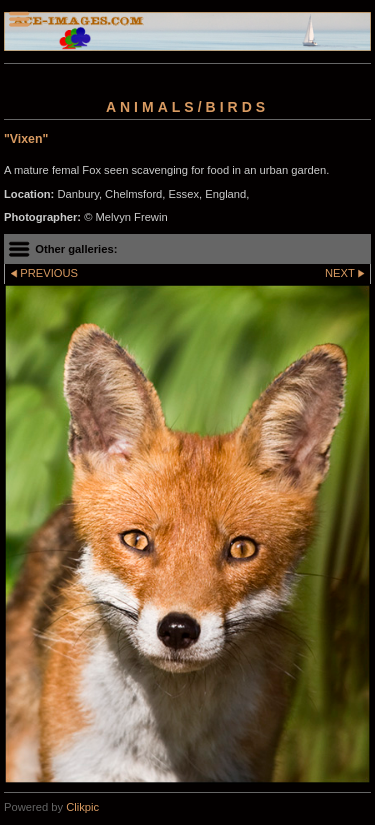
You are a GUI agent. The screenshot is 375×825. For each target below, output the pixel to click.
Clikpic (82, 807)
